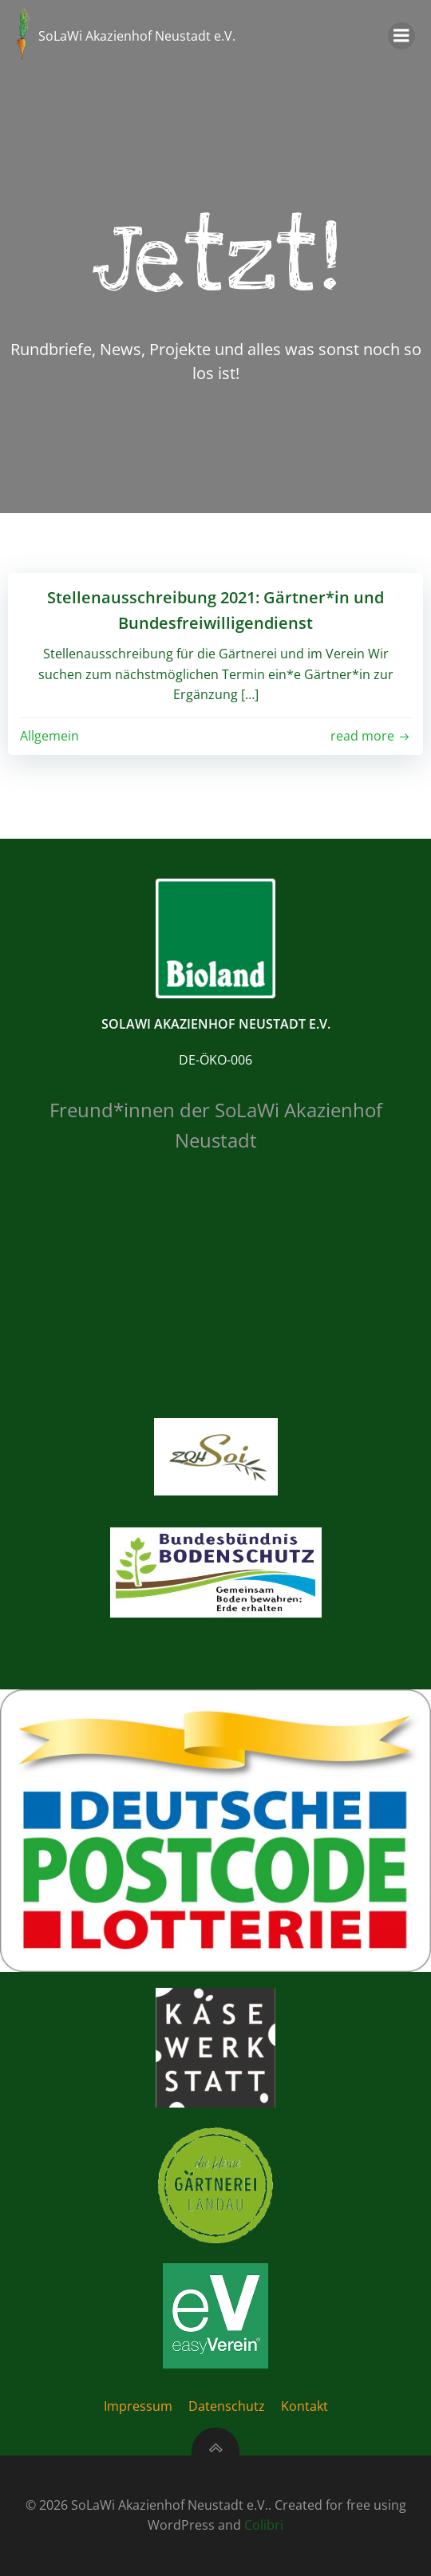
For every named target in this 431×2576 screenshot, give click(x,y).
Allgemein (49, 736)
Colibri (263, 2525)
